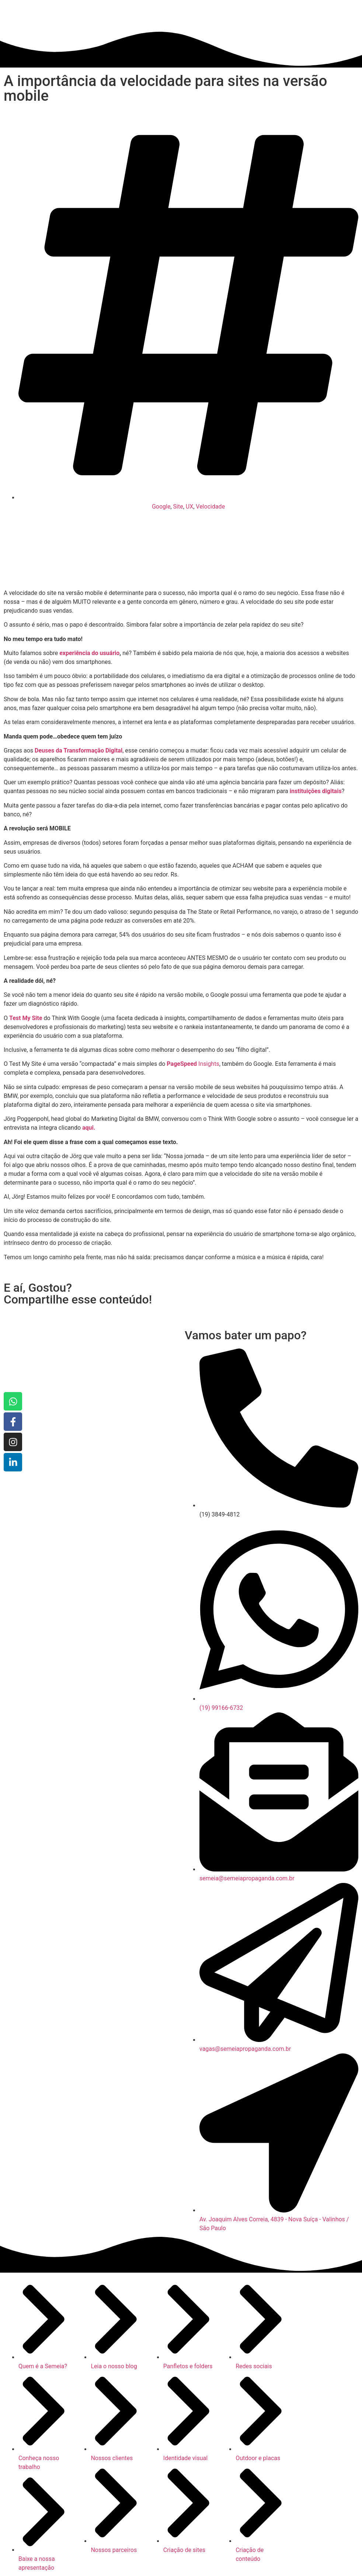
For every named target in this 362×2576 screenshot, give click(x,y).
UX (189, 506)
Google (161, 506)
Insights (193, 1063)
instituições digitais (316, 791)
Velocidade (210, 506)
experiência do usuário (89, 653)
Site (178, 506)
